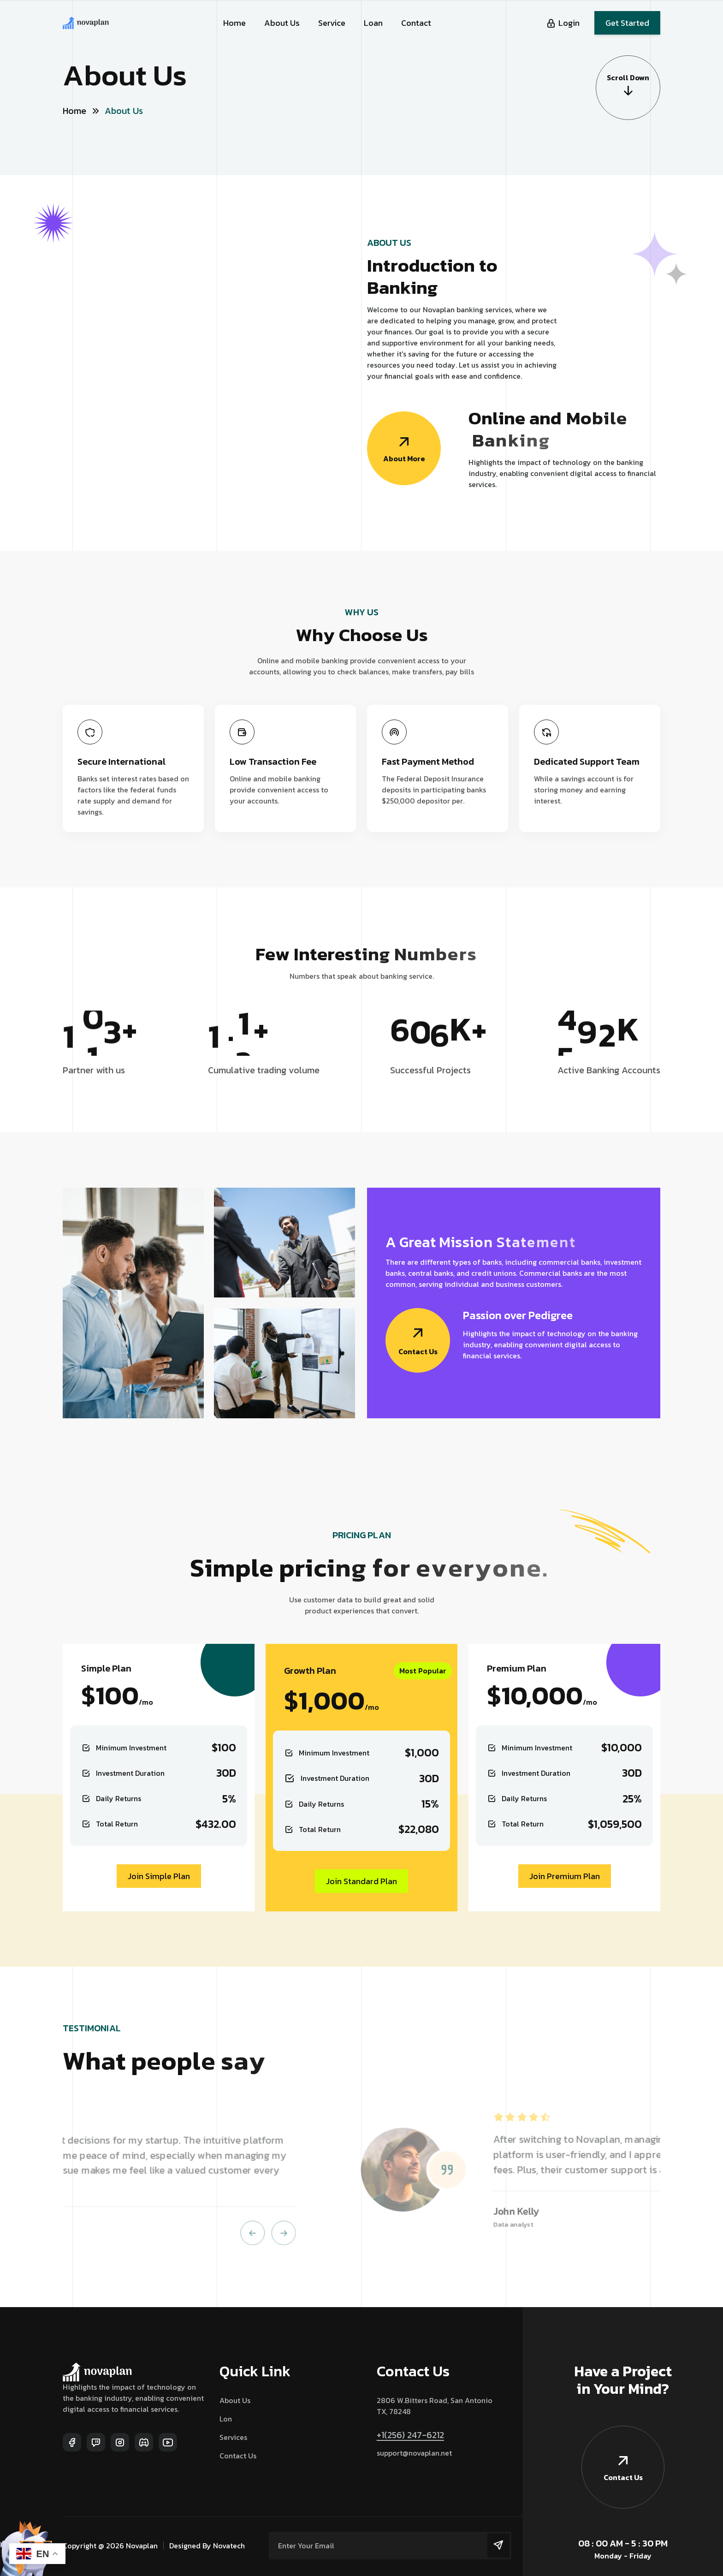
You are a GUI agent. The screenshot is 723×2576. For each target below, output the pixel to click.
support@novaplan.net (414, 2452)
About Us (282, 23)
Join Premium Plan (564, 1876)
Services (233, 2437)
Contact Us (237, 2455)
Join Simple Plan (159, 1876)
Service (331, 23)
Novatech (229, 2545)
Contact (416, 23)
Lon (225, 2418)
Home (234, 23)
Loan (373, 23)
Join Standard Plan (361, 1881)
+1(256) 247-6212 (410, 2435)
